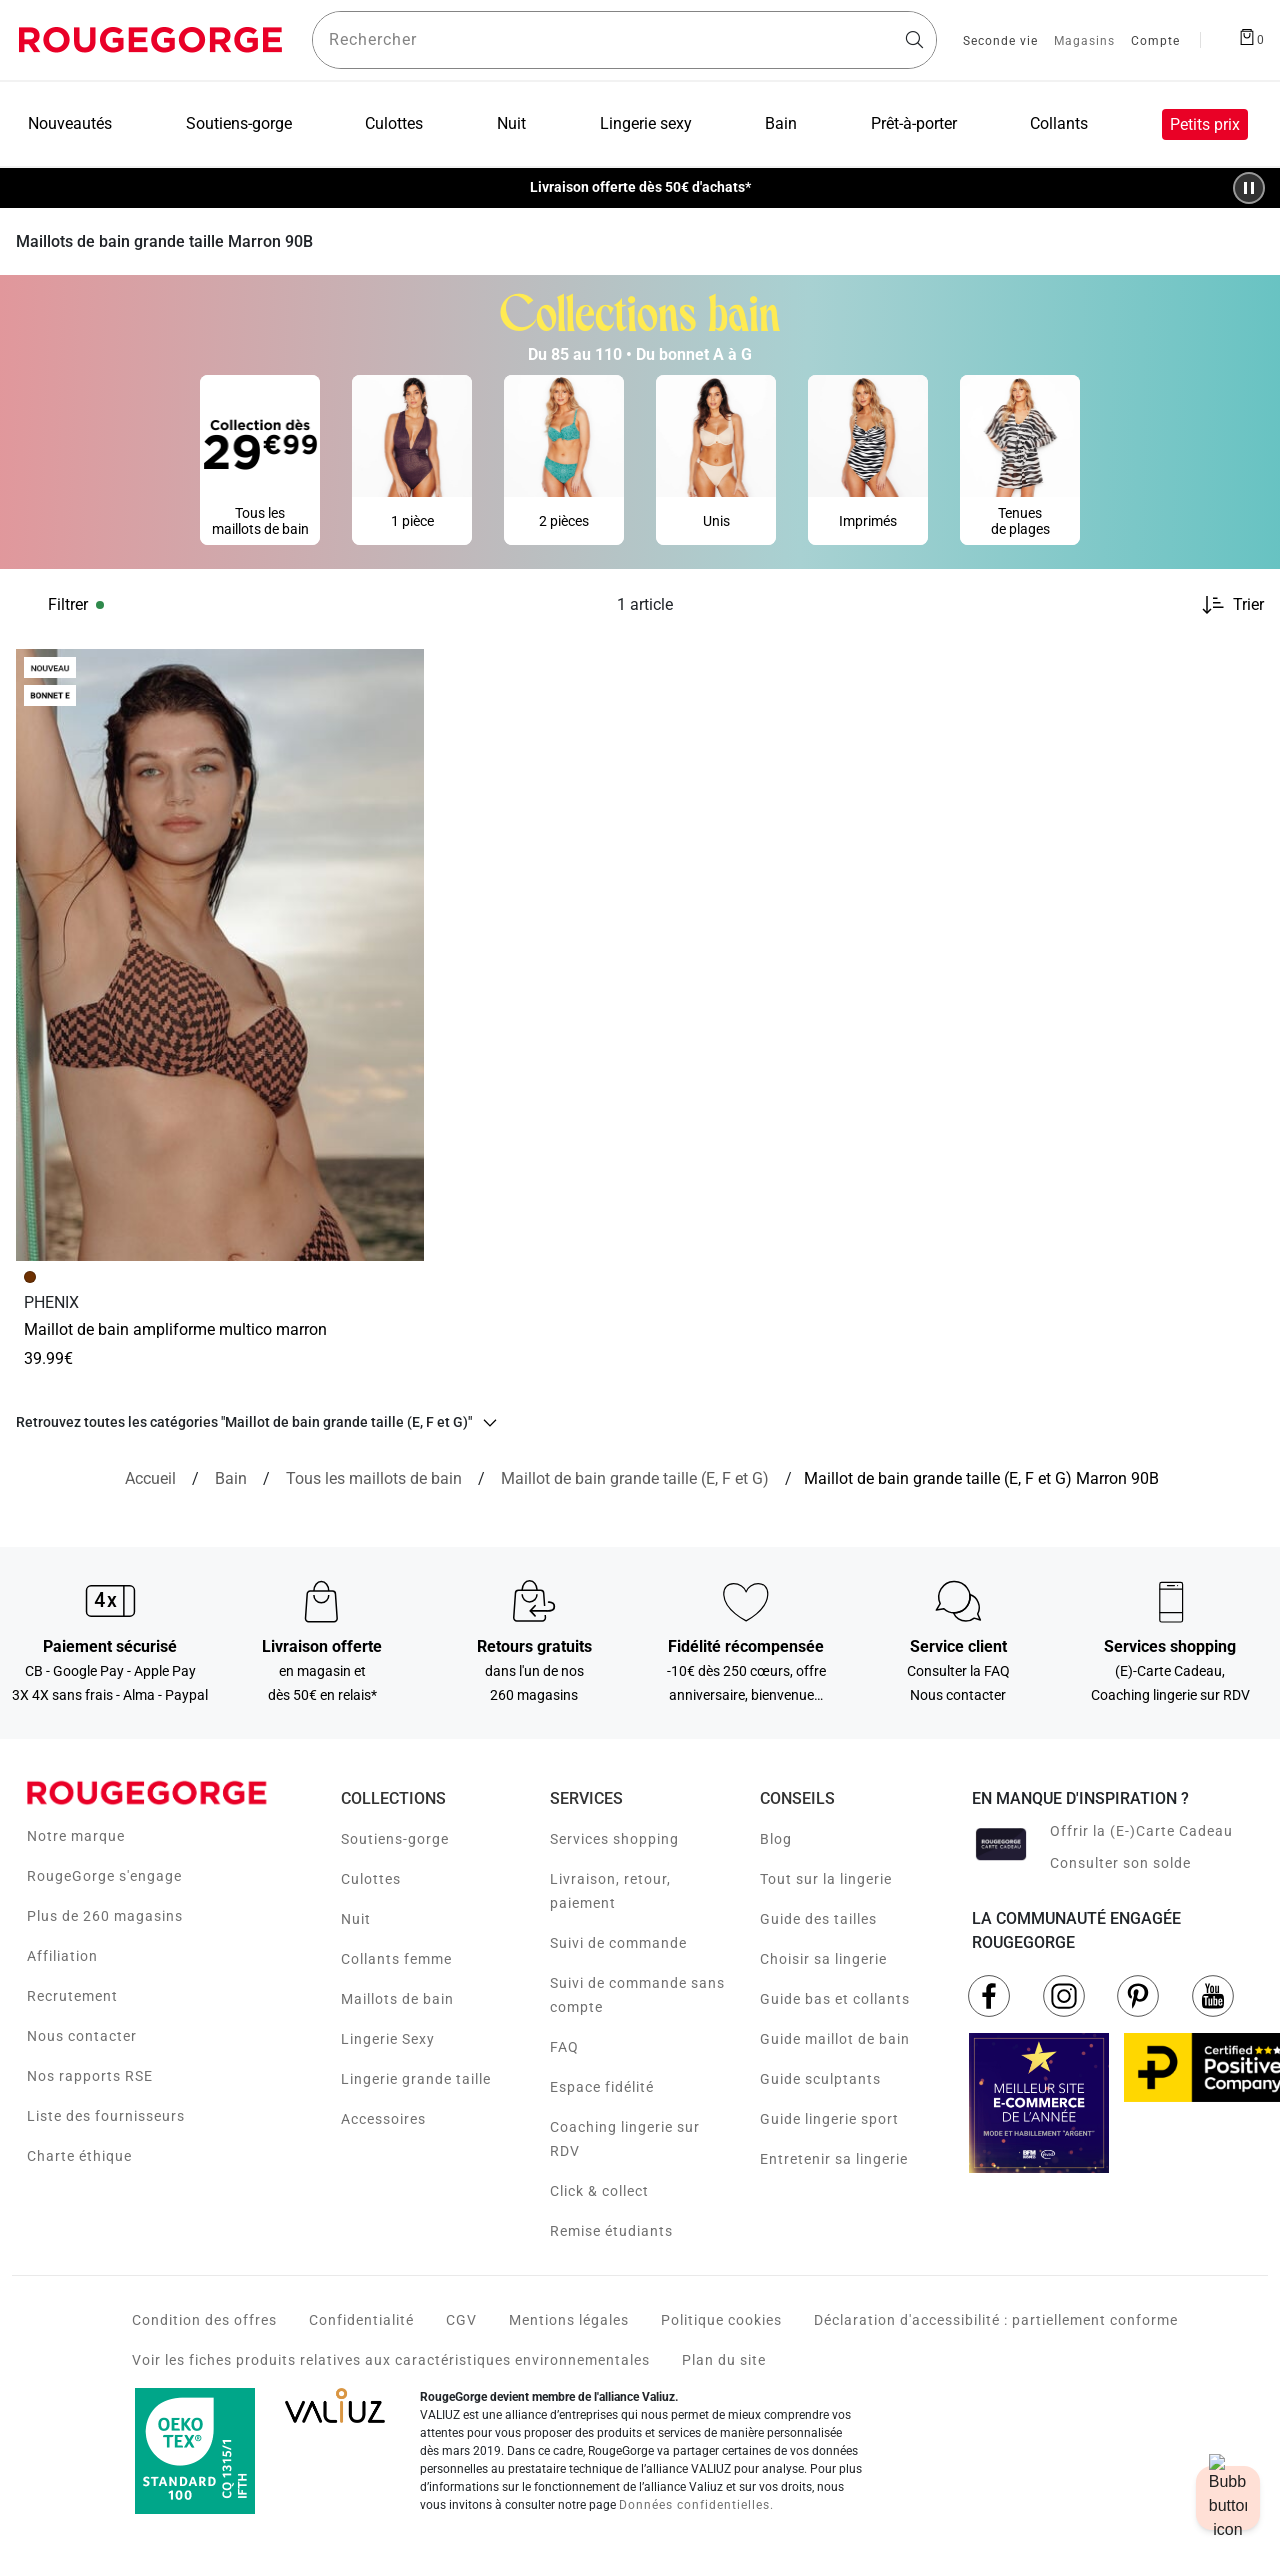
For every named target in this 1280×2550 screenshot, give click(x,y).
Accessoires (383, 2119)
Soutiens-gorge (395, 1839)
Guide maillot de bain (835, 2039)
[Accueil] (150, 1479)
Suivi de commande (618, 1943)
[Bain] (231, 1479)
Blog (776, 1839)
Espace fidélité (602, 2087)
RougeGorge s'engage (104, 1876)
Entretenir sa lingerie (834, 2159)
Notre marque (76, 1836)
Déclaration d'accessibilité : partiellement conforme (996, 2320)
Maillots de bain (397, 1999)
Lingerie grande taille (416, 2079)
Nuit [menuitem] (511, 123)
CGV (461, 2320)
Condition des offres (204, 2320)
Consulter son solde (1120, 1863)
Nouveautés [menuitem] (70, 123)
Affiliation (62, 1956)
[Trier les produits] (1224, 605)
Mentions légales (569, 2320)
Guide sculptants (820, 2079)
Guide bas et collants (835, 1999)
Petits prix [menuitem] (1205, 124)
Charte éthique (79, 2156)
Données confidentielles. (696, 2505)
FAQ (564, 2047)
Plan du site (724, 2360)
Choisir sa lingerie (823, 1959)
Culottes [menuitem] (394, 123)
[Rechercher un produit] (624, 40)
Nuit (356, 1919)
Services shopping (614, 1839)
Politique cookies (721, 2320)
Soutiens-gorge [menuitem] (239, 123)
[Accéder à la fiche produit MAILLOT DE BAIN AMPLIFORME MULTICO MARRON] (220, 955)
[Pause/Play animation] (1249, 188)
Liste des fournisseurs (106, 2116)
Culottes (371, 1879)
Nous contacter (82, 2036)
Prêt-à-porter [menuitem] (914, 123)
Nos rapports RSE (90, 2076)
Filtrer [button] (68, 605)
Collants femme (396, 1959)
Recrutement (72, 1996)
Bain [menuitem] (781, 123)
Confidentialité (361, 2320)
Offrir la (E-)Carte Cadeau (1141, 1831)
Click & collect (599, 2191)
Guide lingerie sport (829, 2119)
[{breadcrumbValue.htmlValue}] (635, 1479)
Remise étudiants (611, 2231)
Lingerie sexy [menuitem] (646, 123)
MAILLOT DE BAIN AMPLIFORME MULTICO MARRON (175, 1329)
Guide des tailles (818, 1919)
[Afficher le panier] (1251, 36)
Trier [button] (1248, 605)
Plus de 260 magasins (105, 1916)
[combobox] (624, 40)
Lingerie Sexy (388, 2039)
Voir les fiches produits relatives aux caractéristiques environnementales (391, 2360)
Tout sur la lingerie (826, 1879)
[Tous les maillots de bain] (374, 1479)
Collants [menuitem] (1059, 123)
